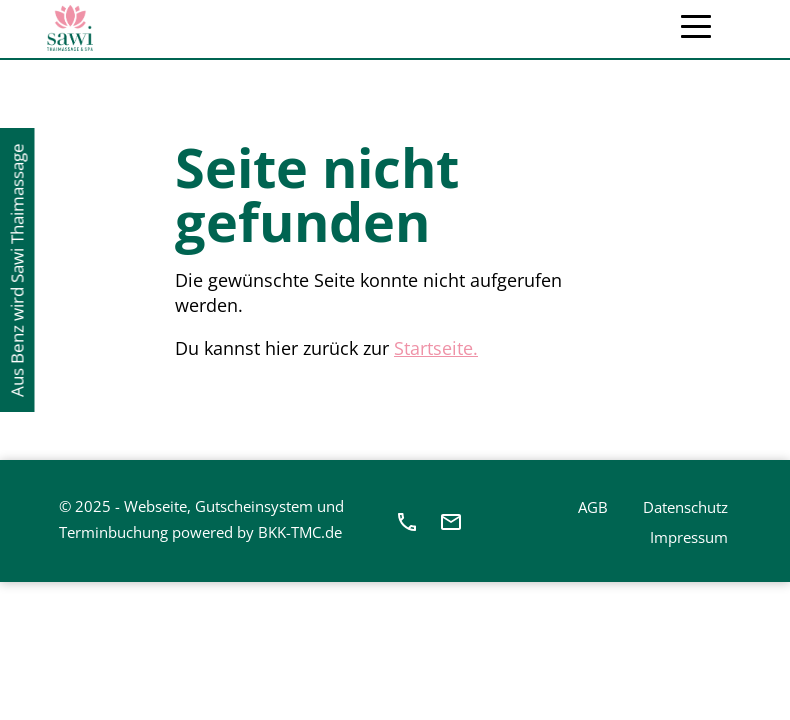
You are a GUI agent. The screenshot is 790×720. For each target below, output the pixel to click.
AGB (593, 507)
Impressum (689, 537)
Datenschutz (685, 507)
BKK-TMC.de (300, 532)
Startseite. (436, 348)
